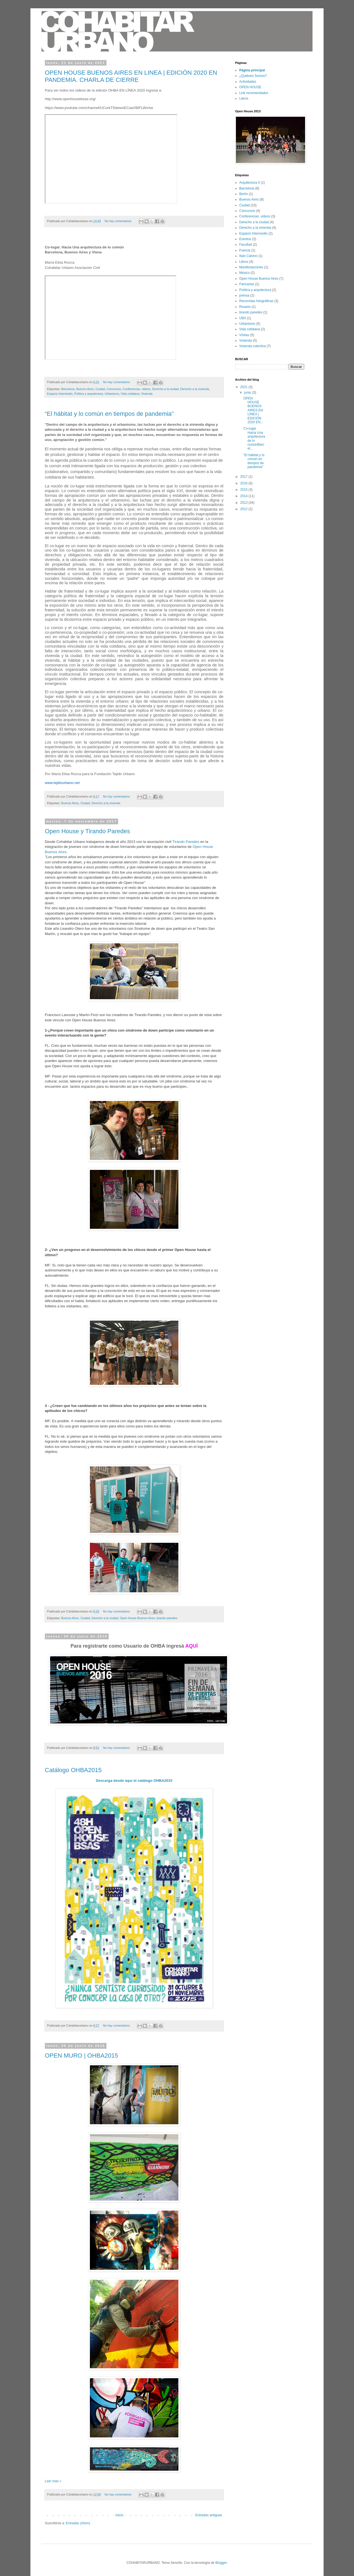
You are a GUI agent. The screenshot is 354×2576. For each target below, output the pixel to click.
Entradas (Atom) (78, 2523)
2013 (244, 503)
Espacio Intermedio (59, 393)
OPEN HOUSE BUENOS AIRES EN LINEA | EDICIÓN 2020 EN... (253, 410)
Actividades (247, 82)
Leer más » (53, 2481)
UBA (242, 318)
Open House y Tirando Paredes (87, 831)
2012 (244, 509)
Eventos (245, 239)
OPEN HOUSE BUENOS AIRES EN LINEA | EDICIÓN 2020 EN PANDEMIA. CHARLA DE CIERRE (131, 76)
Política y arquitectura (88, 393)
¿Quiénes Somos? (253, 76)
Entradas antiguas (208, 2515)
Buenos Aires (85, 389)
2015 (244, 490)
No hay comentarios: (119, 221)
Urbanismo (112, 393)
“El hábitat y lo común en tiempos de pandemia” (109, 413)
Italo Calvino (248, 256)
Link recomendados (253, 93)
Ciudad (100, 389)
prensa (244, 295)
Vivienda (146, 393)
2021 (244, 387)
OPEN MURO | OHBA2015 (81, 2055)
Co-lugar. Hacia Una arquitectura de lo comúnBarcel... (254, 438)
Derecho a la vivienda (194, 389)
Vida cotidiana (130, 393)
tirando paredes (167, 1618)
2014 (244, 496)
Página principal (252, 70)
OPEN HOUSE (250, 87)
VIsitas (244, 335)
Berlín (243, 194)
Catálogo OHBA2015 (73, 1770)
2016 (244, 483)
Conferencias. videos (136, 389)
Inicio (119, 2515)
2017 (244, 477)
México (244, 273)
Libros (243, 98)
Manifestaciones (251, 267)
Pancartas (246, 284)
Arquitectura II (249, 183)
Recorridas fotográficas (256, 301)
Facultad (245, 244)
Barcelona (68, 389)
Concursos (114, 389)
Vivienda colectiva (252, 346)
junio (248, 392)
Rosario (245, 307)
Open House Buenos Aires (137, 1618)
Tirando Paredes (185, 842)
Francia (244, 250)
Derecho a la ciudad (165, 389)
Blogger (221, 2563)
